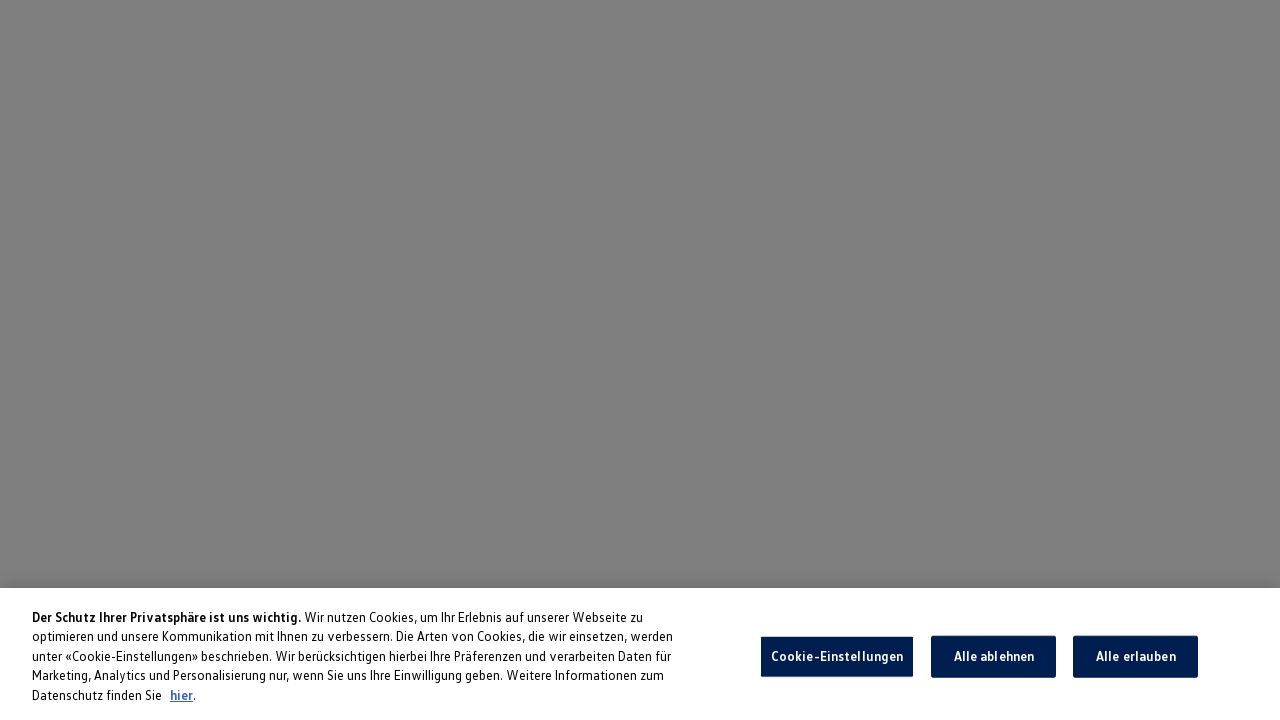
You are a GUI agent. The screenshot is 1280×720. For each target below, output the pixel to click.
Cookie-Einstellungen (837, 660)
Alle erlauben (1136, 660)
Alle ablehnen (994, 660)
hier (181, 699)
